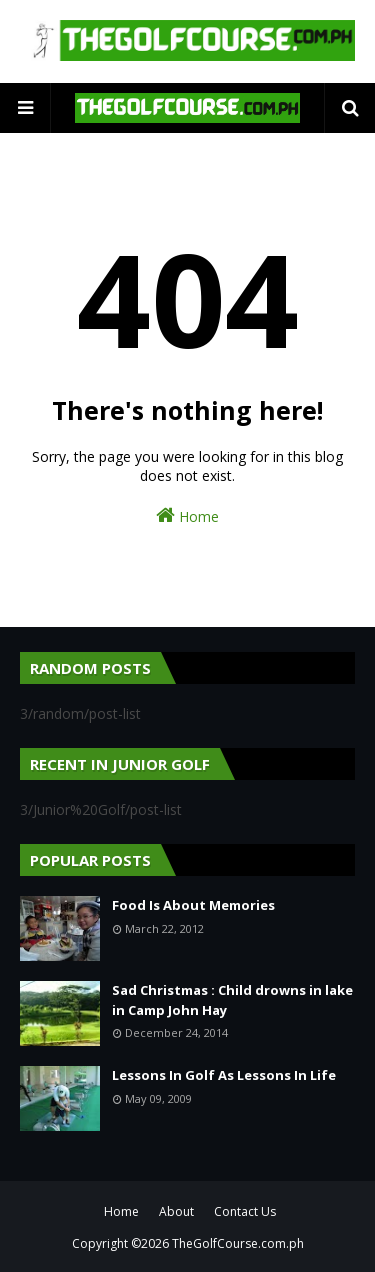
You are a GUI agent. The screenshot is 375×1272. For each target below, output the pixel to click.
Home (187, 515)
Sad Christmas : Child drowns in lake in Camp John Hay (232, 1000)
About (176, 1211)
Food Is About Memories (193, 905)
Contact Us (245, 1211)
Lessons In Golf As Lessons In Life (224, 1075)
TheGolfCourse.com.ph (238, 1243)
